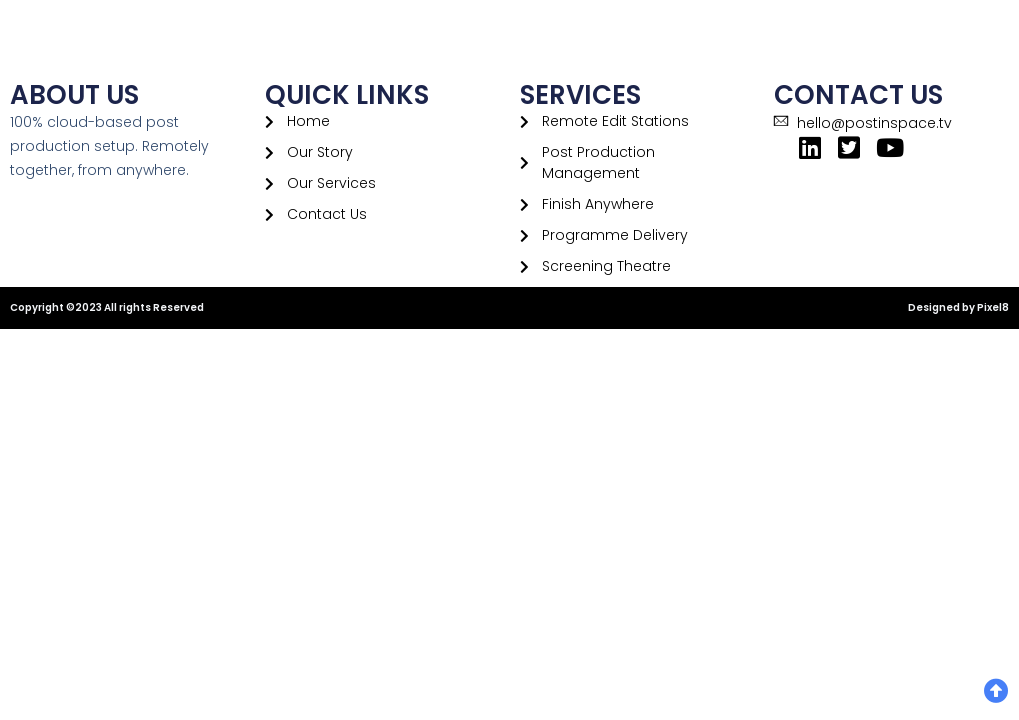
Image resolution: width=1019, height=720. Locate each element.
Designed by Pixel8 (958, 307)
